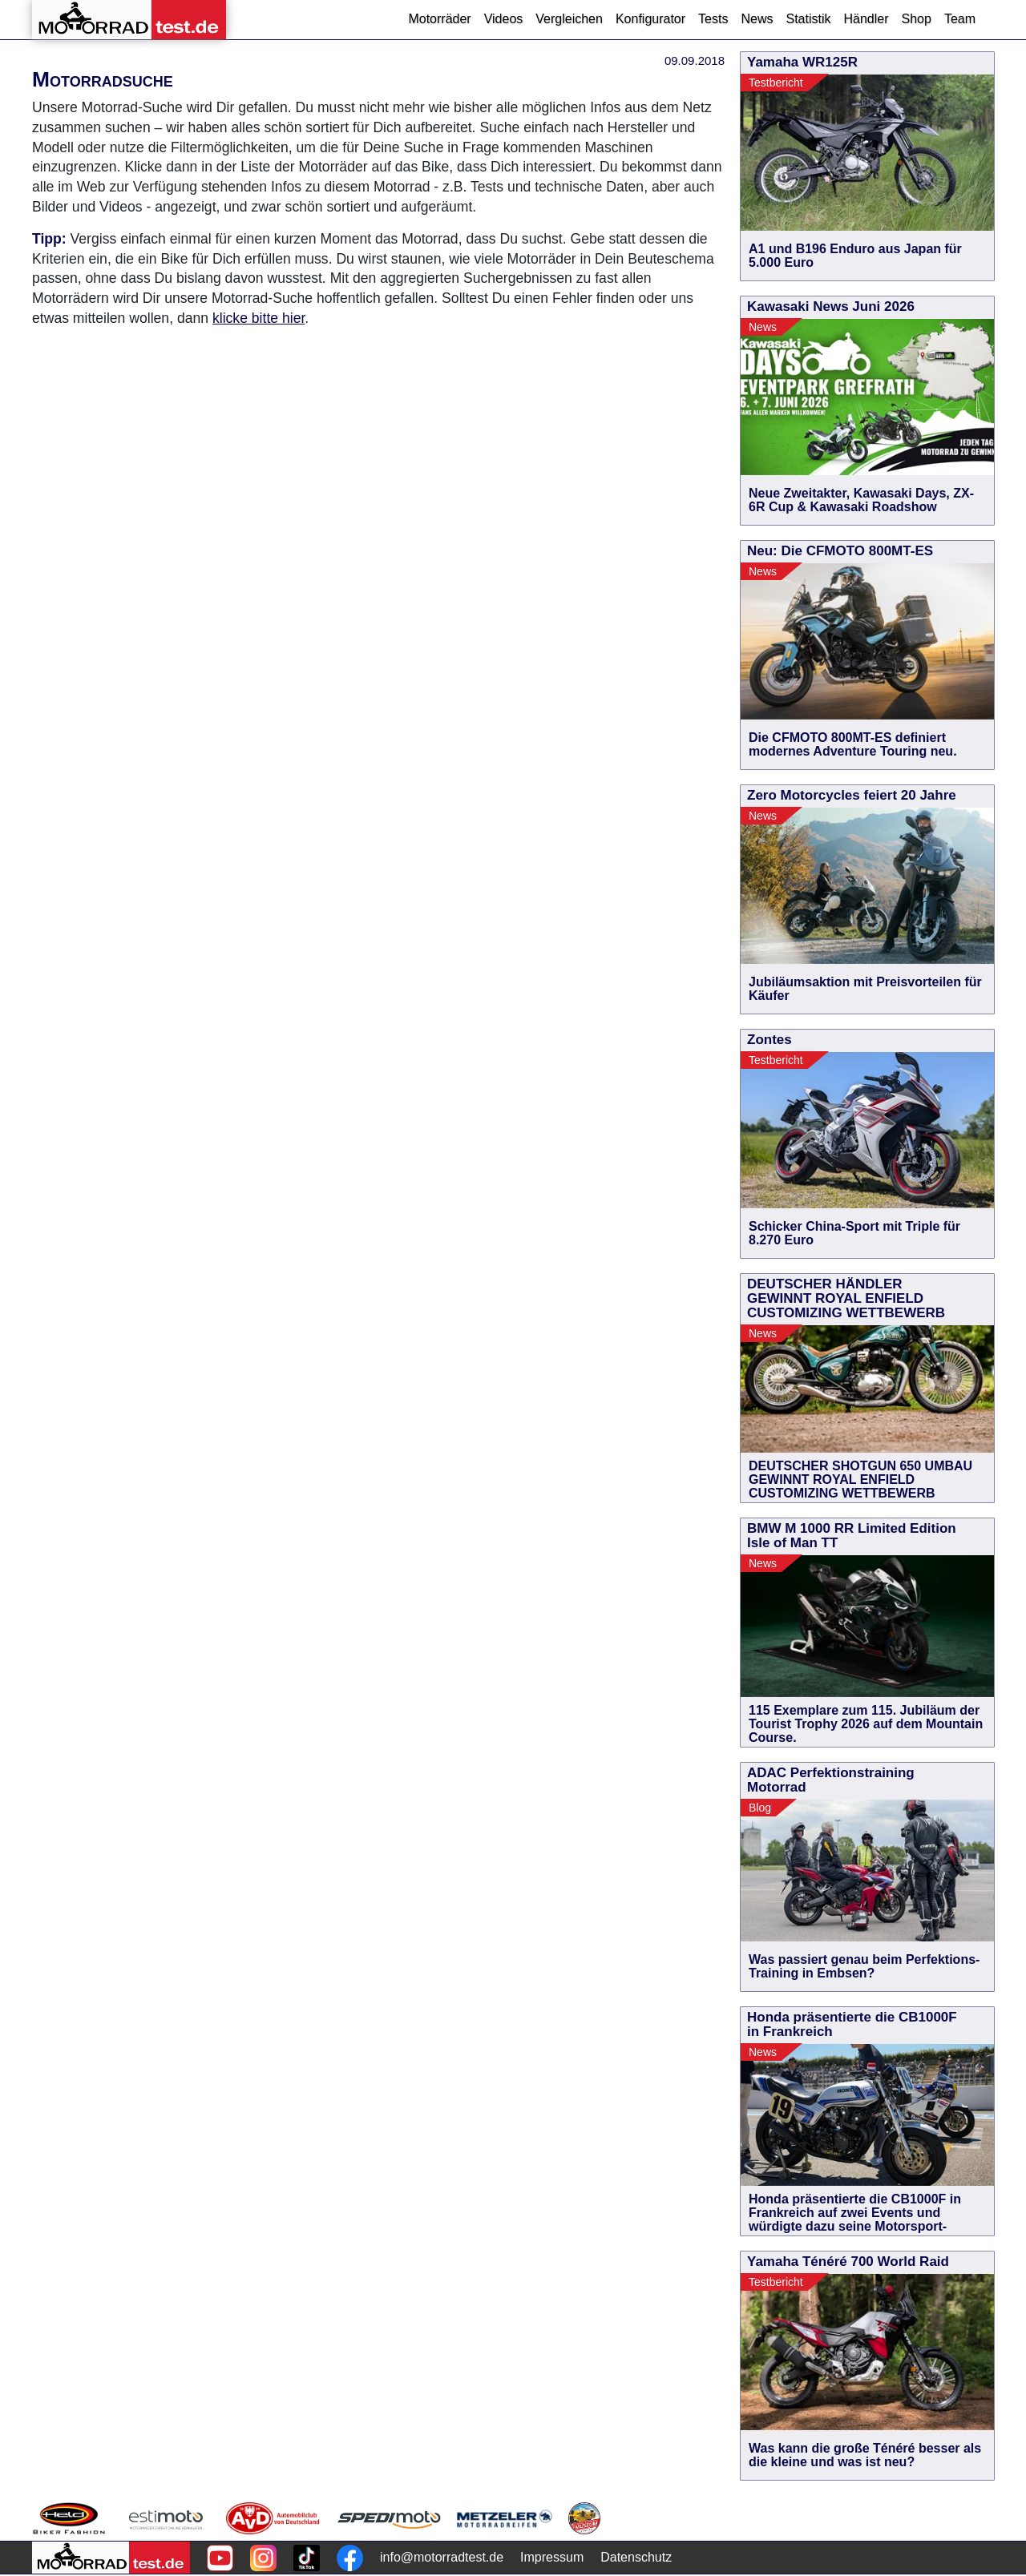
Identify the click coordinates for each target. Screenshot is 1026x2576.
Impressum (552, 2557)
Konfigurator (650, 19)
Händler (865, 19)
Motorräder (439, 19)
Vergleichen (569, 19)
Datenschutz (636, 2557)
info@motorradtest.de (441, 2557)
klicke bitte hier (258, 318)
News (757, 19)
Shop (916, 19)
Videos (503, 19)
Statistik (808, 19)
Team (960, 19)
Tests (713, 19)
